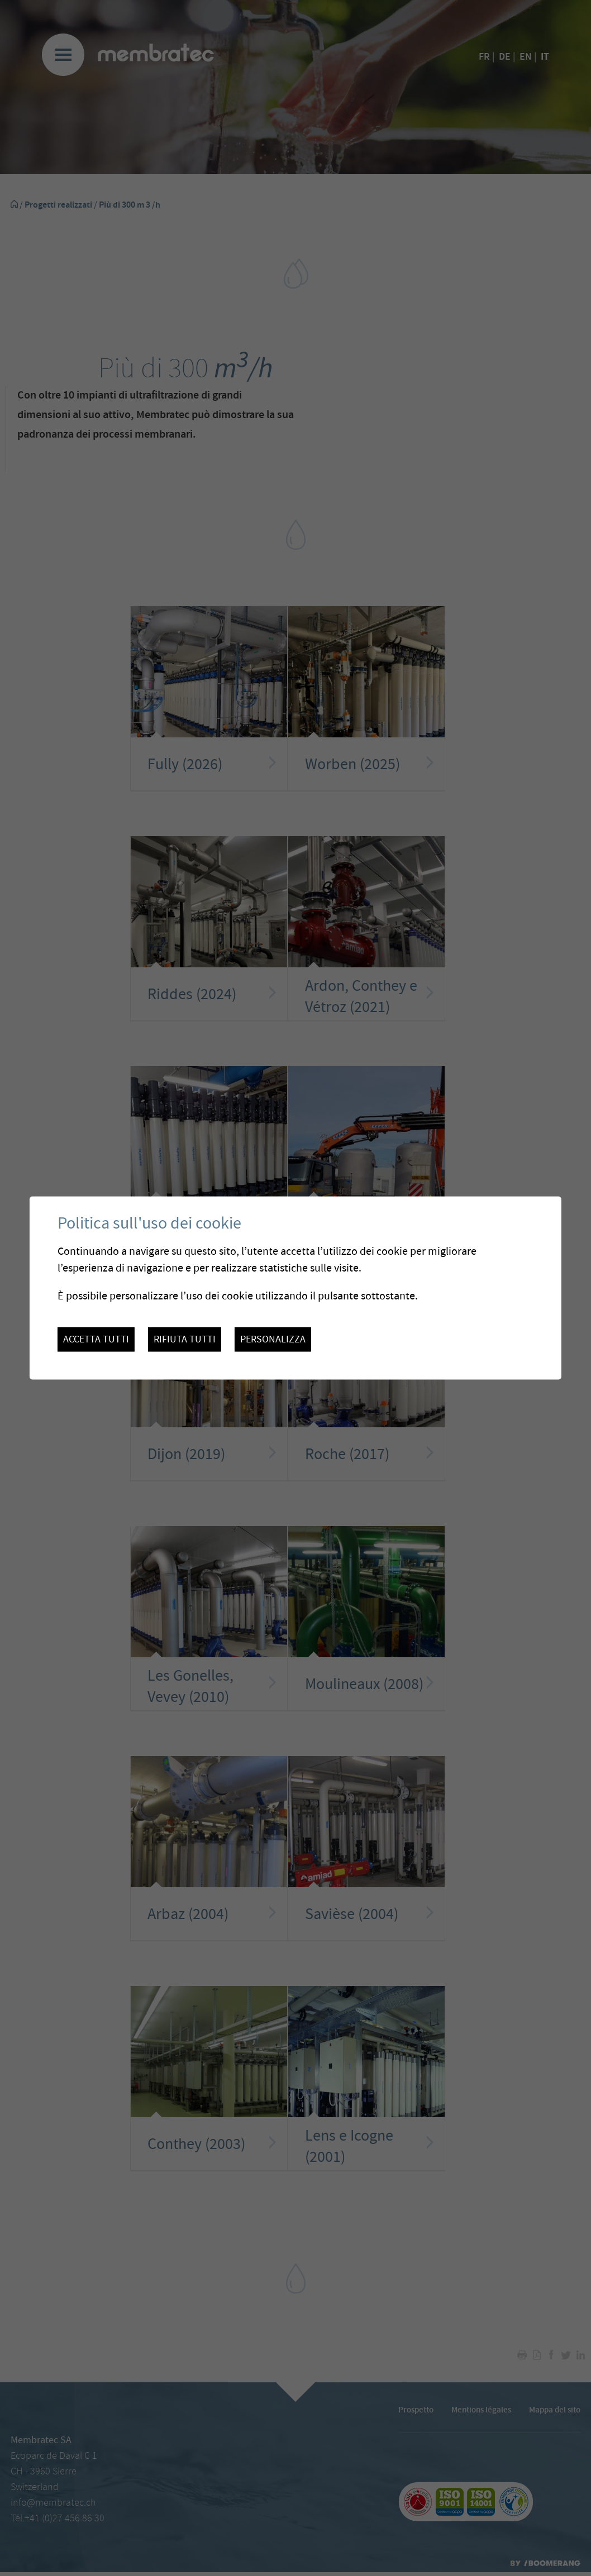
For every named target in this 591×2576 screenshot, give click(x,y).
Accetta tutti (96, 1339)
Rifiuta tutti (185, 1339)
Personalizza (273, 1339)
